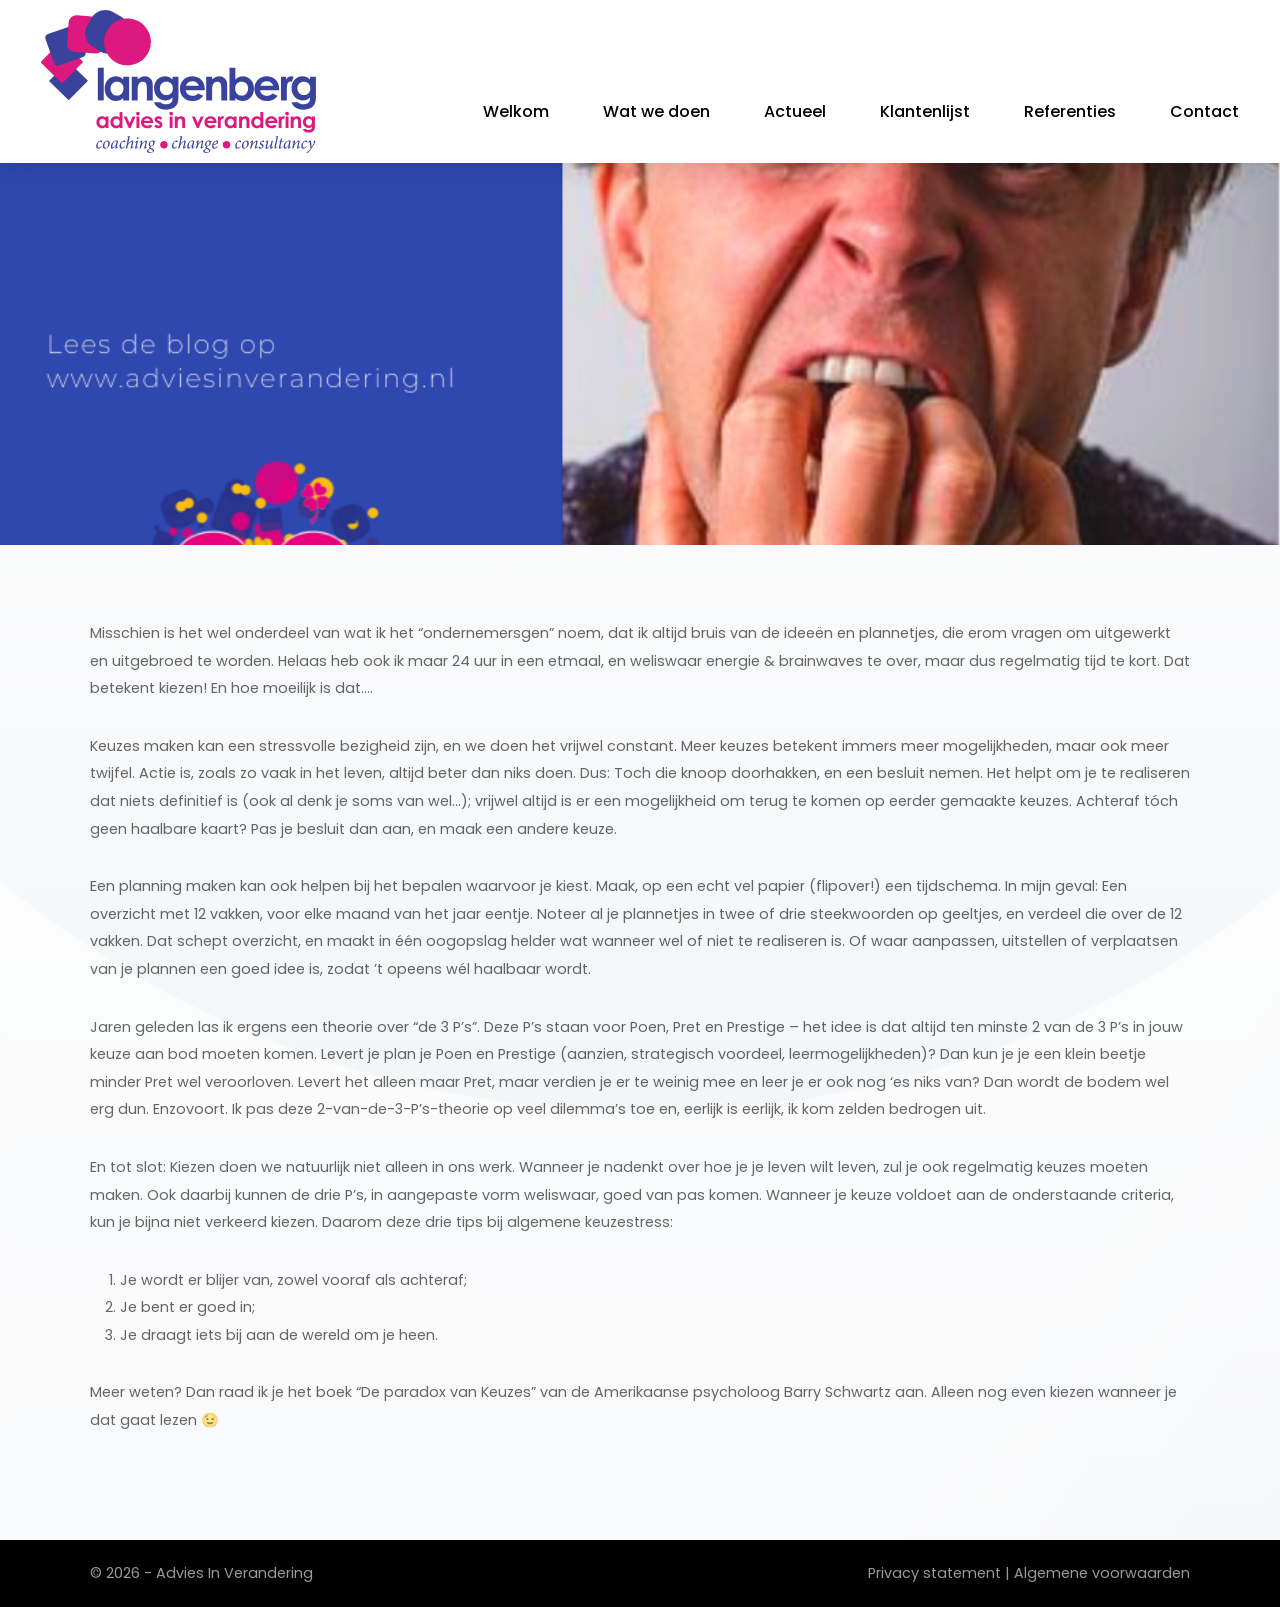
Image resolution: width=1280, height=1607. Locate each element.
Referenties (1070, 111)
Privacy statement (934, 1573)
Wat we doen (656, 111)
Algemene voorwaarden (1102, 1573)
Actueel (795, 111)
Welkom (516, 111)
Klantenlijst (925, 111)
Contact (1204, 111)
